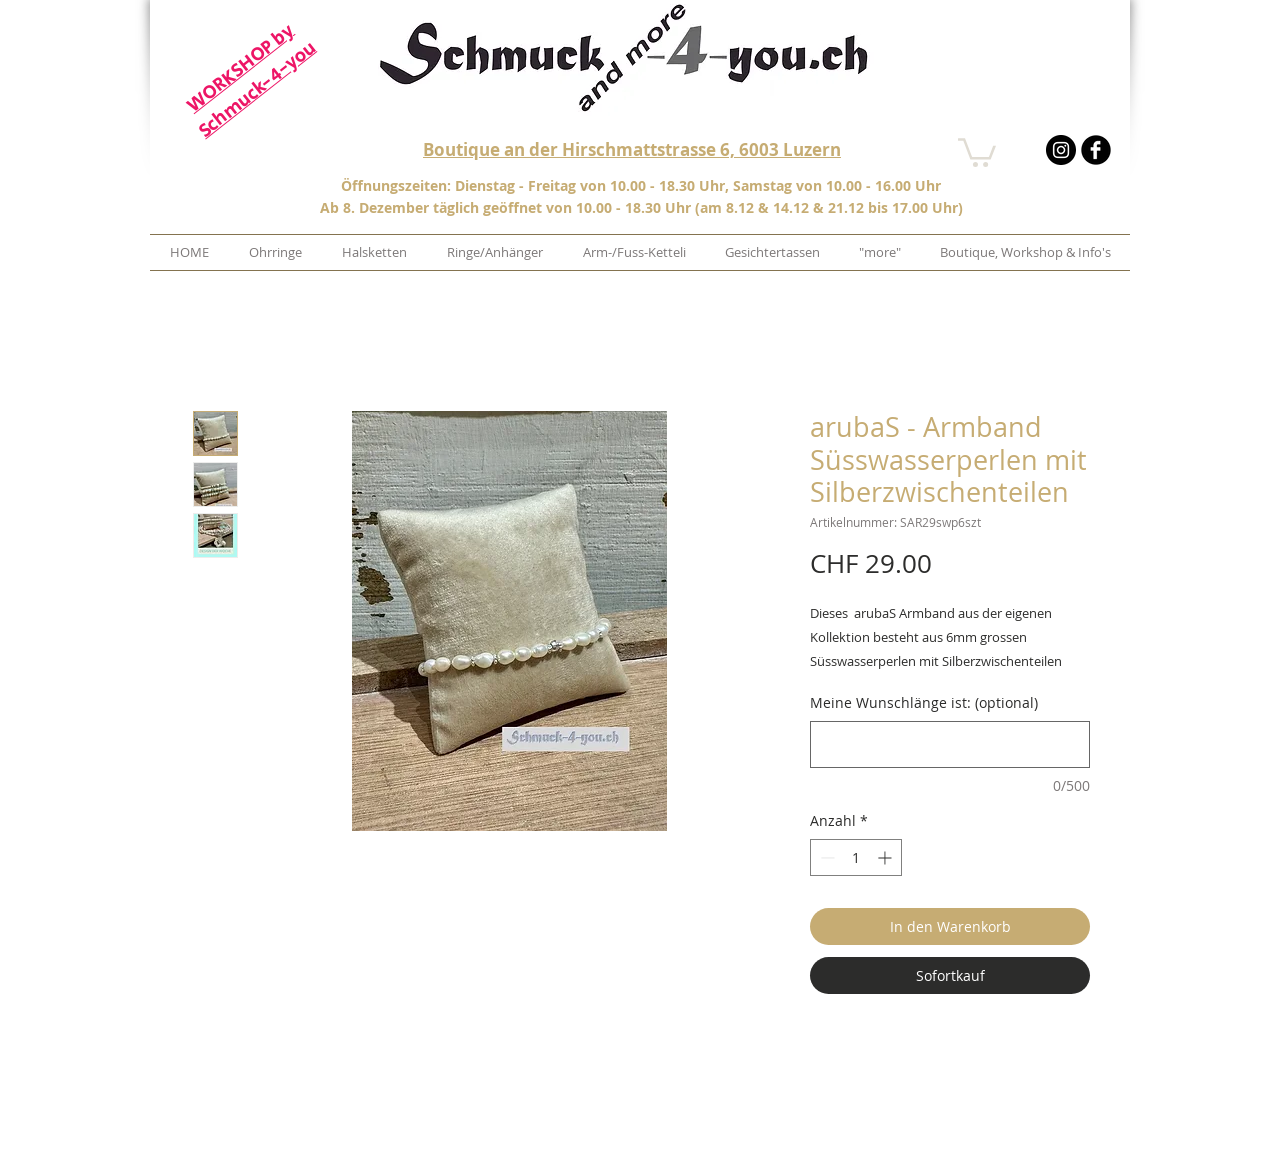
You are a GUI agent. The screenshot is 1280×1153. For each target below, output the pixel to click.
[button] (977, 151)
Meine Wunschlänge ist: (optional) (924, 702)
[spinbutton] (856, 857)
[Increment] (886, 857)
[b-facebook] (1096, 150)
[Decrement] (825, 857)
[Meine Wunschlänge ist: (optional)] (950, 744)
